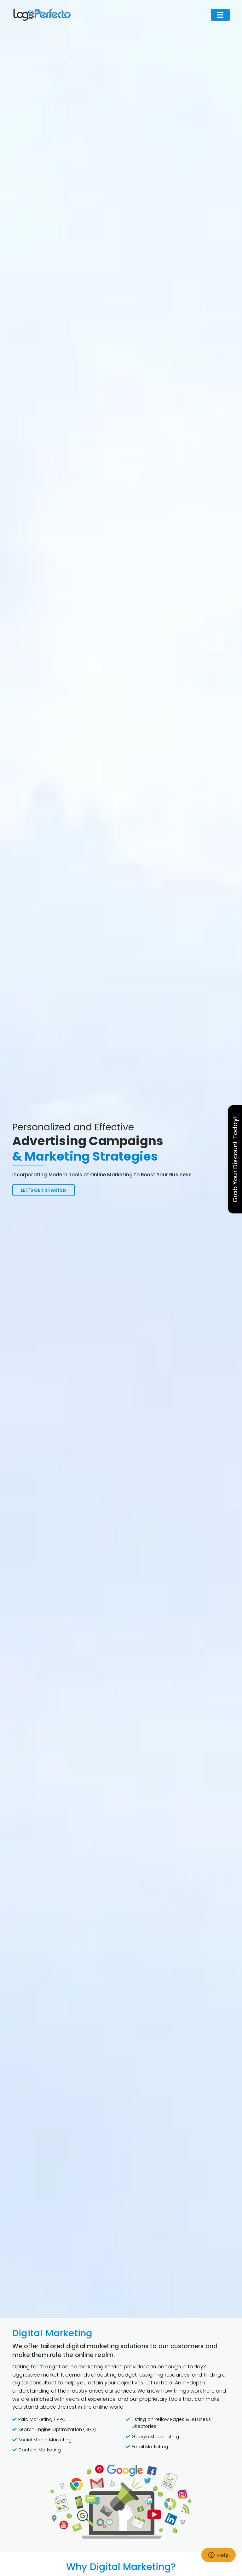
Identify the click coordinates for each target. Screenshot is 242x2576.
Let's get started (39, 1190)
